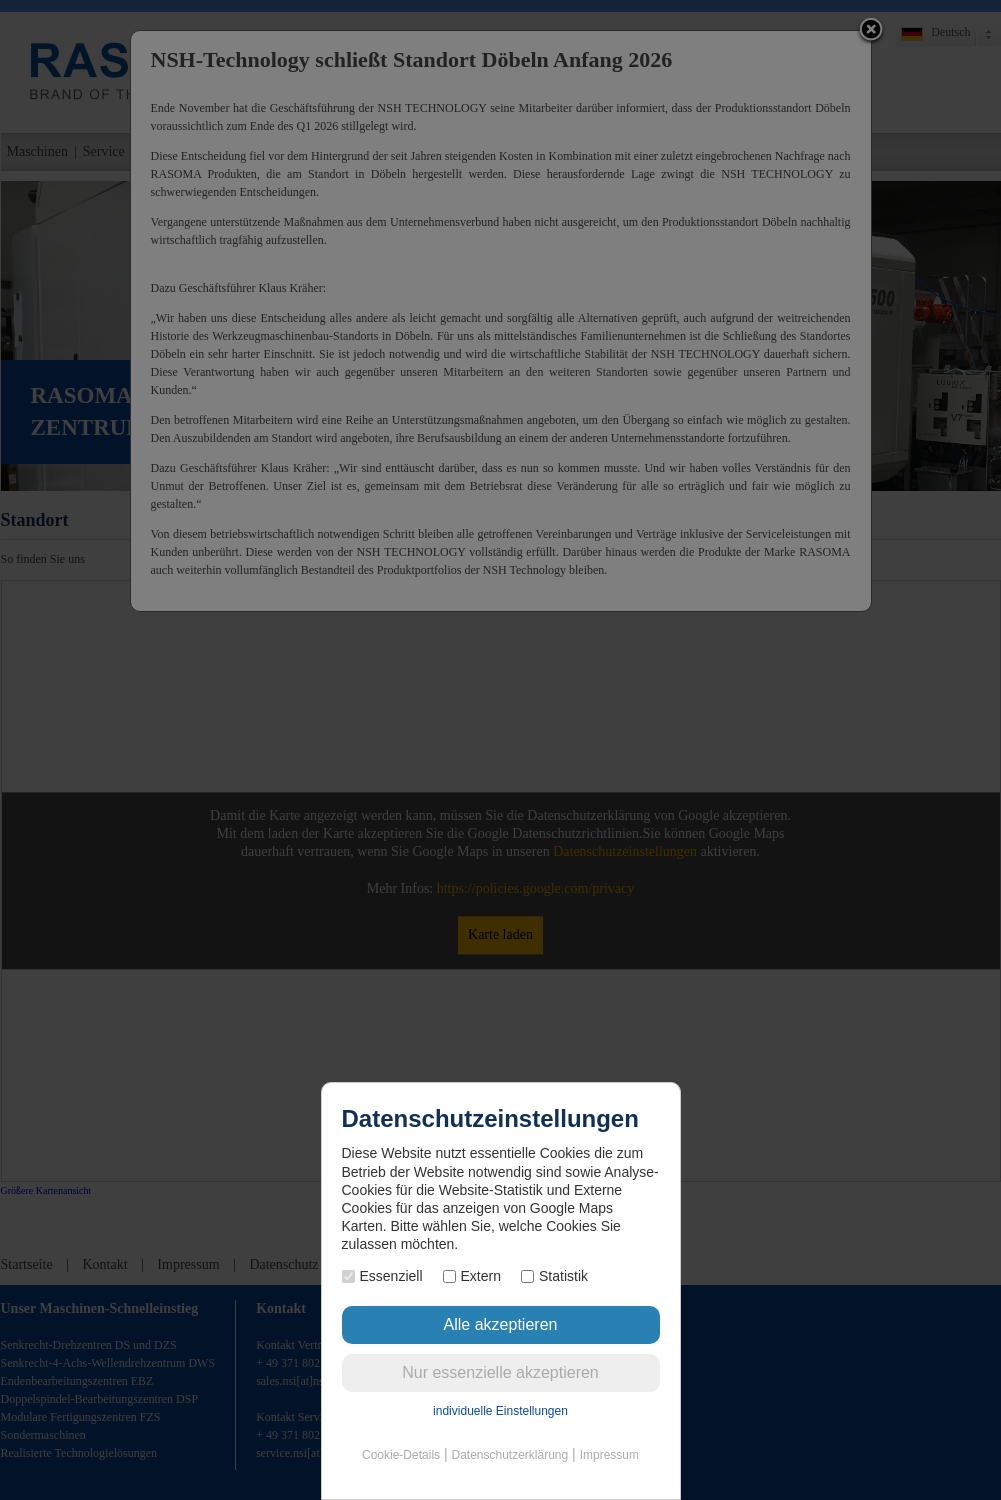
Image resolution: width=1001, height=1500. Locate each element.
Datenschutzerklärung (509, 1455)
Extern (472, 1276)
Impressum (609, 1455)
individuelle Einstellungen (500, 1411)
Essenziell (382, 1276)
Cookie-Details (401, 1455)
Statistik (554, 1276)
